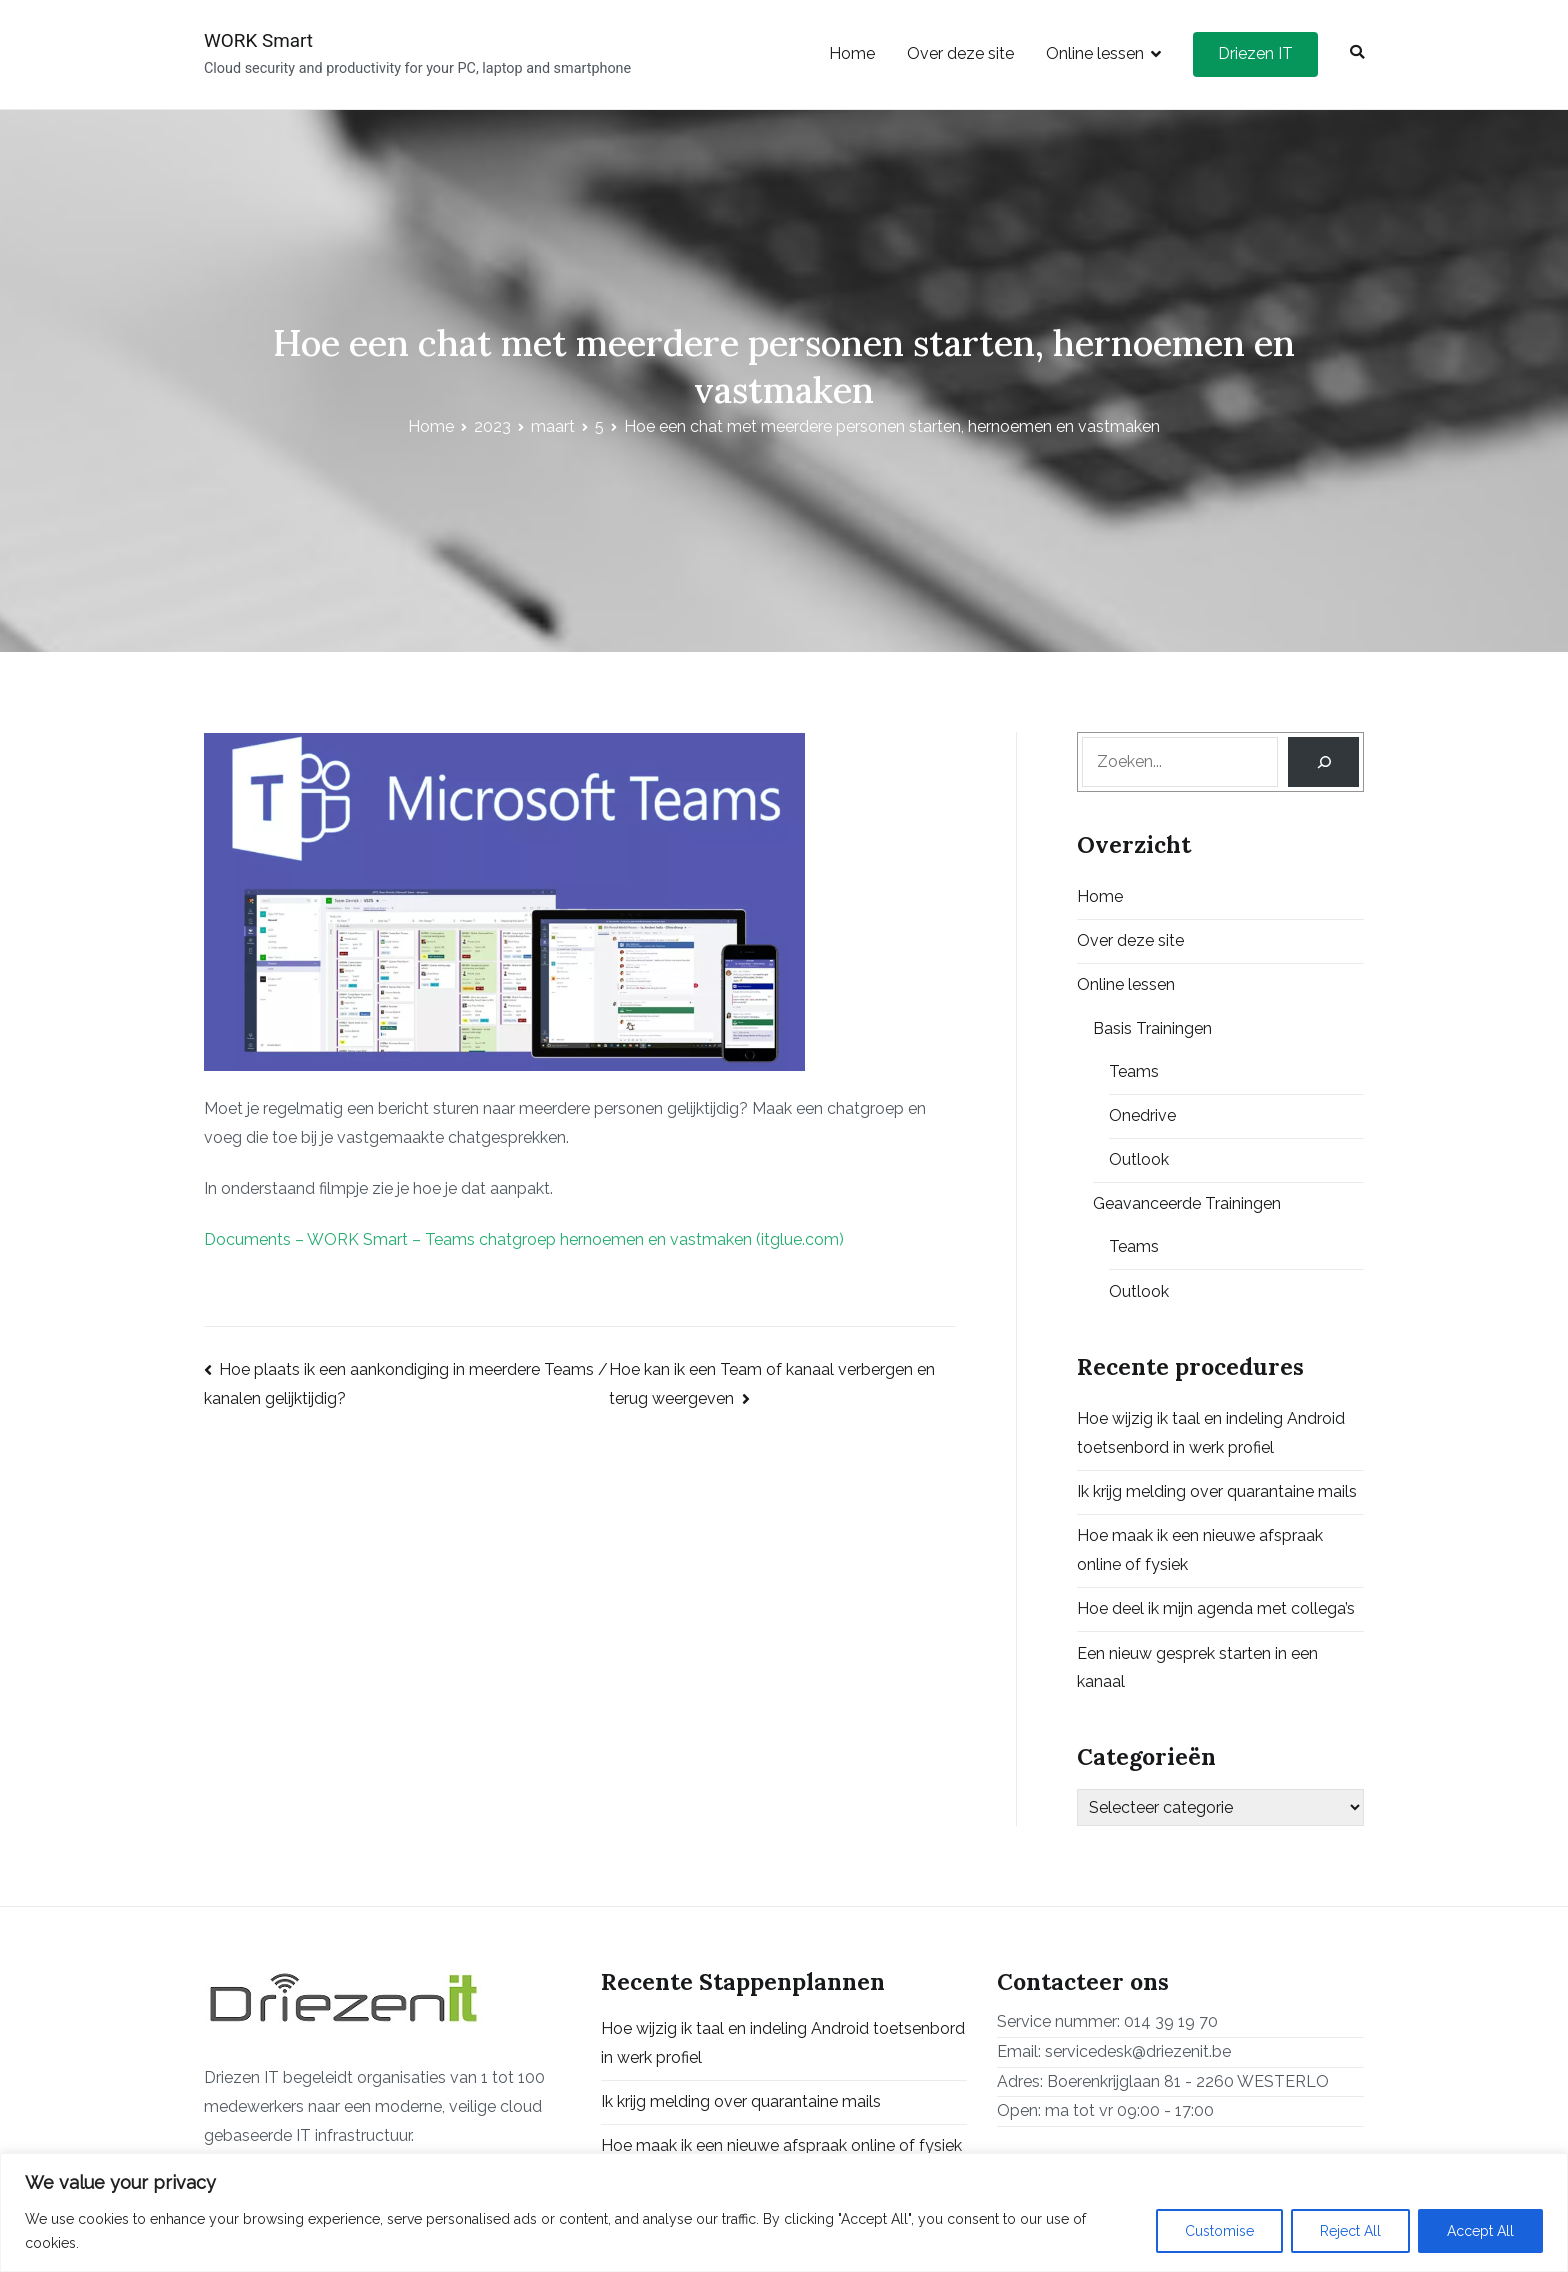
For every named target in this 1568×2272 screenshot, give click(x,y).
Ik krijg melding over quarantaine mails (1217, 1491)
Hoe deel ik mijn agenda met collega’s (1216, 1608)
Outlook (1139, 1159)
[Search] (1323, 761)
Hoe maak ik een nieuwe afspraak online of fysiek (1200, 1550)
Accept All (1480, 2231)
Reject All (1350, 2231)
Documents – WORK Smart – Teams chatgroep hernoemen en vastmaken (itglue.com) (524, 1239)
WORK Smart (258, 40)
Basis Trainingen (1152, 1028)
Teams (1134, 1071)
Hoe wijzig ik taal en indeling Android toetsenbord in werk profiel (1211, 1433)
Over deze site (960, 53)
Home (852, 53)
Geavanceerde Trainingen (1187, 1203)
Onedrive (1142, 1115)
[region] (784, 2212)
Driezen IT (1255, 53)
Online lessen (1095, 53)
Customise (1219, 2231)
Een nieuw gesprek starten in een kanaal (1197, 1668)
